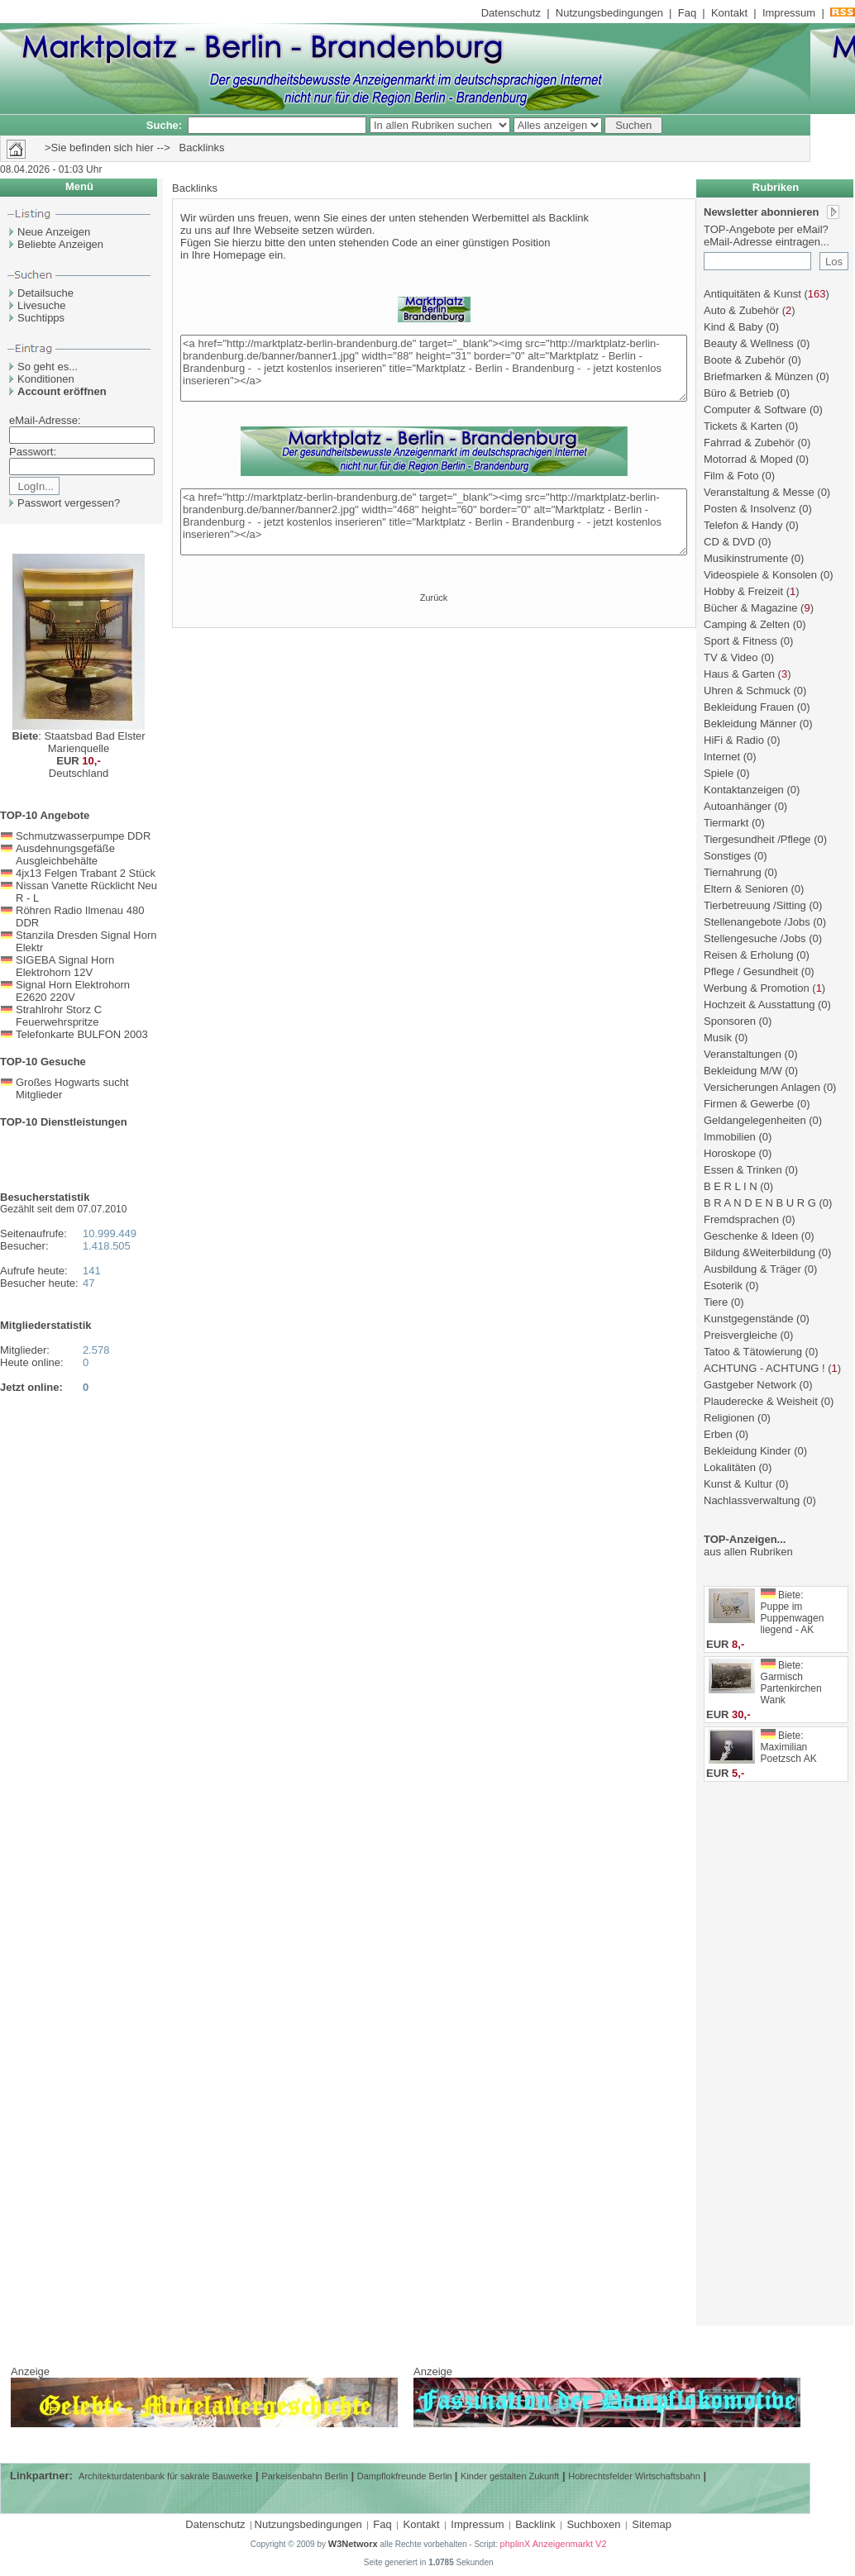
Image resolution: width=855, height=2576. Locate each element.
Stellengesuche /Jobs (755, 938)
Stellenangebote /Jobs (757, 922)
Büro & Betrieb (739, 393)
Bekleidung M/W (743, 1070)
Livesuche (41, 305)
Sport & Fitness (740, 641)
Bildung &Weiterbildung (759, 1252)
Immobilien (730, 1137)
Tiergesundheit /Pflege (757, 839)
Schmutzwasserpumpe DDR (83, 836)
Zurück (434, 597)
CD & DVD (729, 542)
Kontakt (729, 13)
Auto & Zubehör (741, 310)
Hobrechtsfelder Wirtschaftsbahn (634, 2476)
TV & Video (731, 657)
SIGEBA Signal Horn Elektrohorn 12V (65, 966)
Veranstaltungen (742, 1054)
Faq (687, 13)
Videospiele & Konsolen (760, 575)
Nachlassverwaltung (752, 1500)
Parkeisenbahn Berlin (304, 2476)
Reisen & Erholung (748, 955)
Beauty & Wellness (749, 343)
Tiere (716, 1302)
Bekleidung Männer (750, 723)
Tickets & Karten (743, 426)
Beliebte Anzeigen (60, 244)
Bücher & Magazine (750, 608)
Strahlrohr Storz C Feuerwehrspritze (59, 1015)
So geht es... (47, 366)
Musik (718, 1037)
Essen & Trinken (743, 1170)
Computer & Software (755, 409)
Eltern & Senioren (746, 889)
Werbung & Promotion (757, 988)
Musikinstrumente (746, 558)
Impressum (788, 13)
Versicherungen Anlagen (762, 1087)
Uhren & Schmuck (747, 690)
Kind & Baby (733, 327)
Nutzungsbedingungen (609, 13)
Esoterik (723, 1285)
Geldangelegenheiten (755, 1120)
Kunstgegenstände (748, 1318)
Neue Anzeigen (53, 232)
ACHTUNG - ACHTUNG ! (764, 1368)
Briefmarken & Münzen (758, 376)
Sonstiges (727, 856)
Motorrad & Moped (748, 459)
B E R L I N (730, 1186)
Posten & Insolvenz (749, 508)
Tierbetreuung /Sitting (755, 905)
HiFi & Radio (734, 740)
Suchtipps (40, 318)
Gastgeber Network (750, 1384)
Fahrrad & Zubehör (749, 442)
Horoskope (730, 1153)
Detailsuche (45, 293)
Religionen (729, 1418)
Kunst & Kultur (738, 1484)
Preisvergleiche (740, 1335)
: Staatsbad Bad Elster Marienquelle (78, 742)
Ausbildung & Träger (752, 1269)
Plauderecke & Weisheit (761, 1401)
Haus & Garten (739, 674)
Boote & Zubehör (744, 360)
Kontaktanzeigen (744, 789)
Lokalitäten (730, 1467)
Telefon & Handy (743, 525)
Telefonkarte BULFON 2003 (82, 1034)
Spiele (718, 773)
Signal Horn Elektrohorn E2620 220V (73, 990)
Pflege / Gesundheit (751, 971)
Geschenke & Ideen (751, 1236)
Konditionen (45, 379)
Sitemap (651, 2524)
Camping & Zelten (747, 624)
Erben (718, 1434)
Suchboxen (593, 2524)
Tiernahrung (733, 872)
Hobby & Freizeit (743, 591)
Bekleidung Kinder (747, 1451)
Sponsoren (730, 1021)
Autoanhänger (737, 806)
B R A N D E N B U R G (760, 1203)
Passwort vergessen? (68, 503)
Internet (722, 756)
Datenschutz (511, 13)
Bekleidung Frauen (749, 707)
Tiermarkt (726, 823)
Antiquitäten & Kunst (752, 294)
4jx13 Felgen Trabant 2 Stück (85, 873)
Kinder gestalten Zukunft (510, 2476)
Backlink (535, 2524)
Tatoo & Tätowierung (753, 1351)
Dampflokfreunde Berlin (406, 2476)
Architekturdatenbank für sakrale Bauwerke (165, 2476)
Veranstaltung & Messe (759, 492)
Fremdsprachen (741, 1219)
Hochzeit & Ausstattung (759, 1004)
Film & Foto (731, 475)
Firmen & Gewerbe (749, 1104)
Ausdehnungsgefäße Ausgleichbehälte (65, 854)
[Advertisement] (776, 2063)
